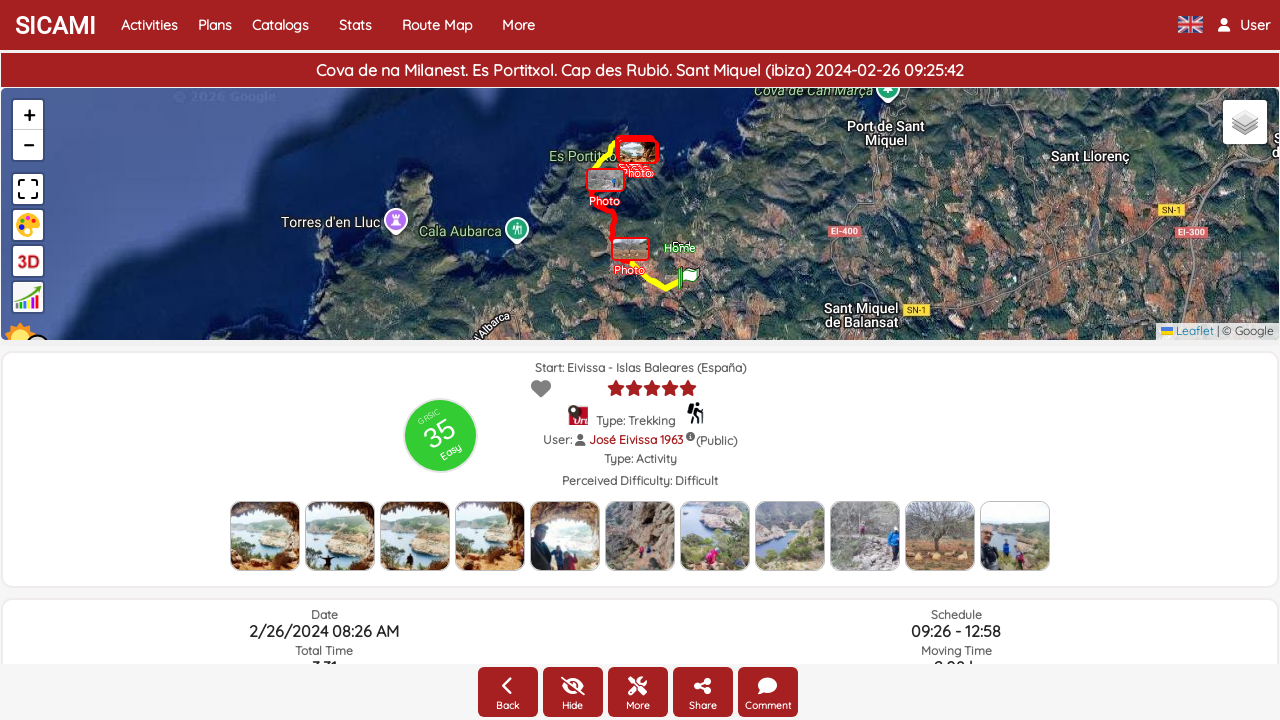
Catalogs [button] (280, 25)
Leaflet (1187, 330)
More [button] (518, 25)
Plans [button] (215, 25)
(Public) (716, 440)
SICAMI (55, 26)
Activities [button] (149, 25)
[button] (1244, 25)
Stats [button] (355, 25)
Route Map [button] (437, 25)
